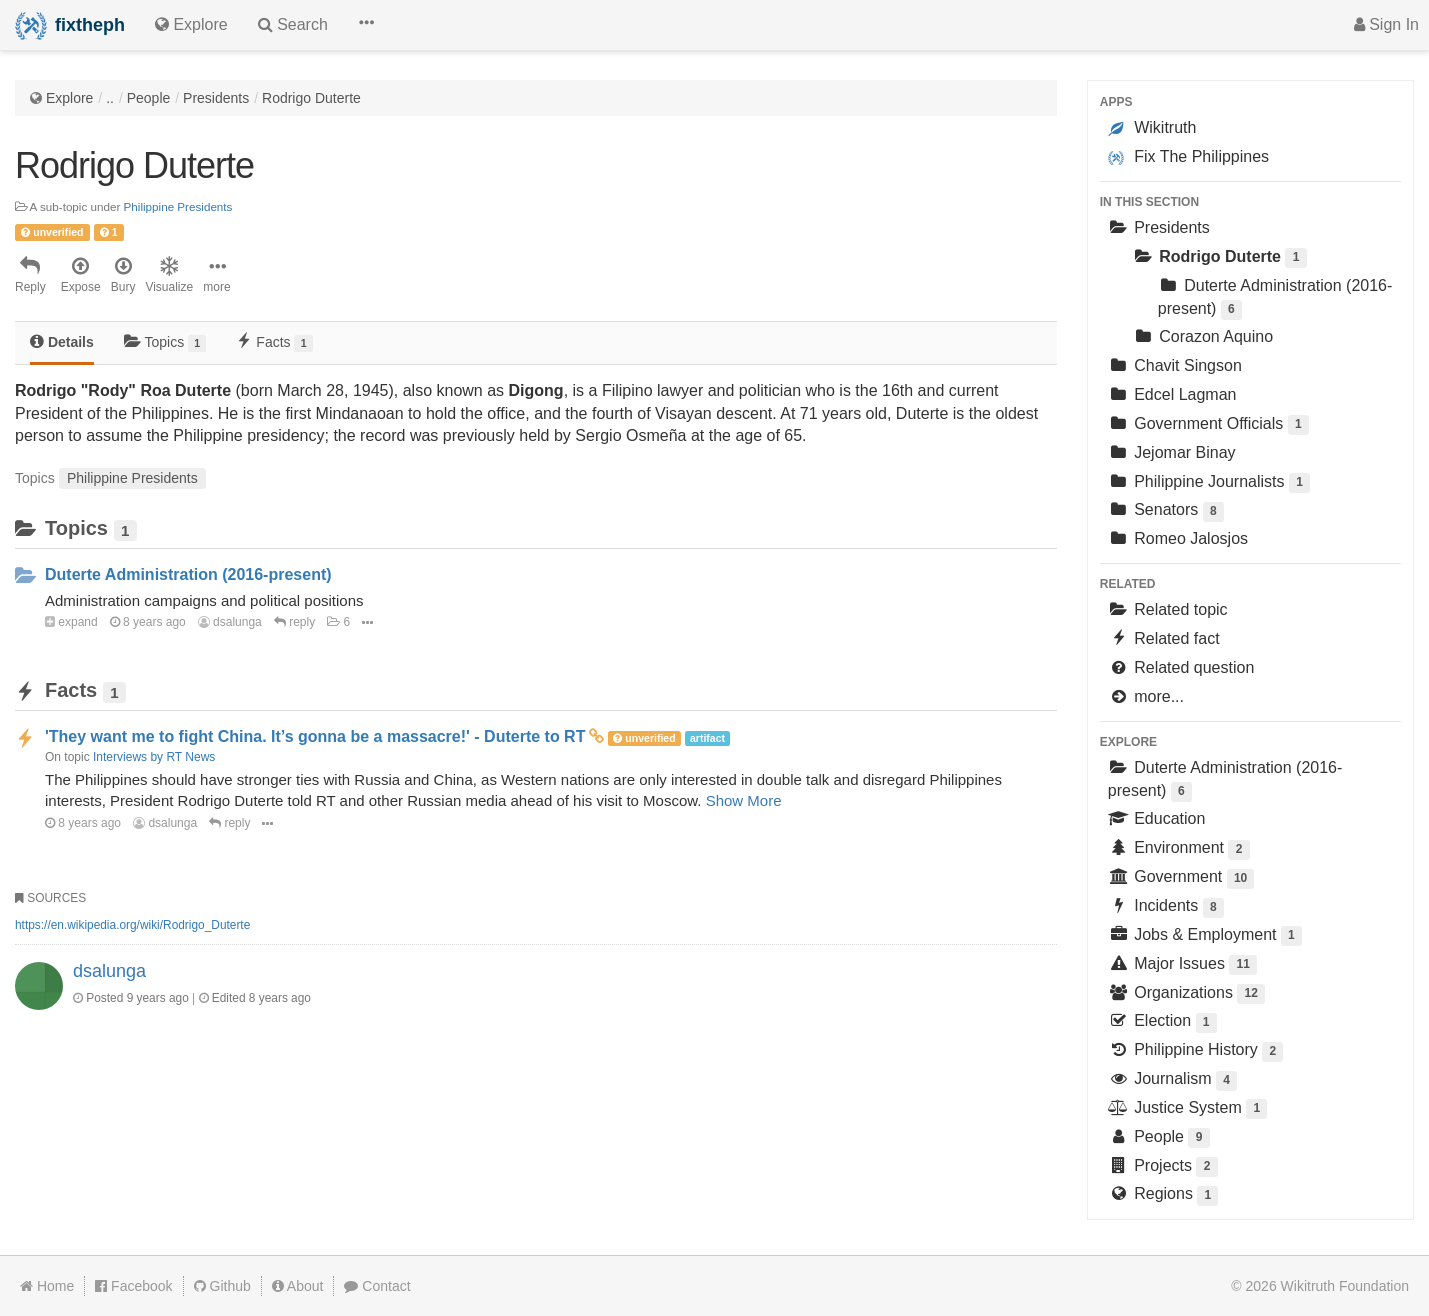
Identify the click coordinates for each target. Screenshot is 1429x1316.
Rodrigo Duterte (311, 98)
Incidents (1166, 907)
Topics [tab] (165, 342)
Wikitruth (1152, 128)
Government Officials (1208, 425)
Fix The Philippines (1188, 157)
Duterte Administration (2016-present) (188, 574)
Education (1157, 818)
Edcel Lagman (1172, 394)
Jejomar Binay (1172, 452)
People (149, 98)
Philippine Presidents (178, 206)
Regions (1163, 1195)
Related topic (1168, 609)
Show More (744, 800)
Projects (1163, 1167)
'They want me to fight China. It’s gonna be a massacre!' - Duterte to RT (315, 736)
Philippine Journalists (1209, 483)
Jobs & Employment (1205, 936)
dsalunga (230, 622)
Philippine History (1196, 1051)
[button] (366, 25)
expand (71, 622)
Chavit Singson (1175, 365)
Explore (69, 98)
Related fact (1164, 638)
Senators (1166, 511)
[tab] (62, 343)
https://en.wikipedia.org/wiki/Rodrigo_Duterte (132, 925)
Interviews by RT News (154, 757)
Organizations (1186, 994)
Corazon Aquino (1203, 336)
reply (294, 622)
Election (1162, 1022)
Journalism (1172, 1080)
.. (110, 98)
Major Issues (1182, 965)
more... (1146, 696)
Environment (1179, 849)
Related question (1181, 667)
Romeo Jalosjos (1178, 538)
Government (1181, 878)
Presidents (216, 98)
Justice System (1188, 1109)
